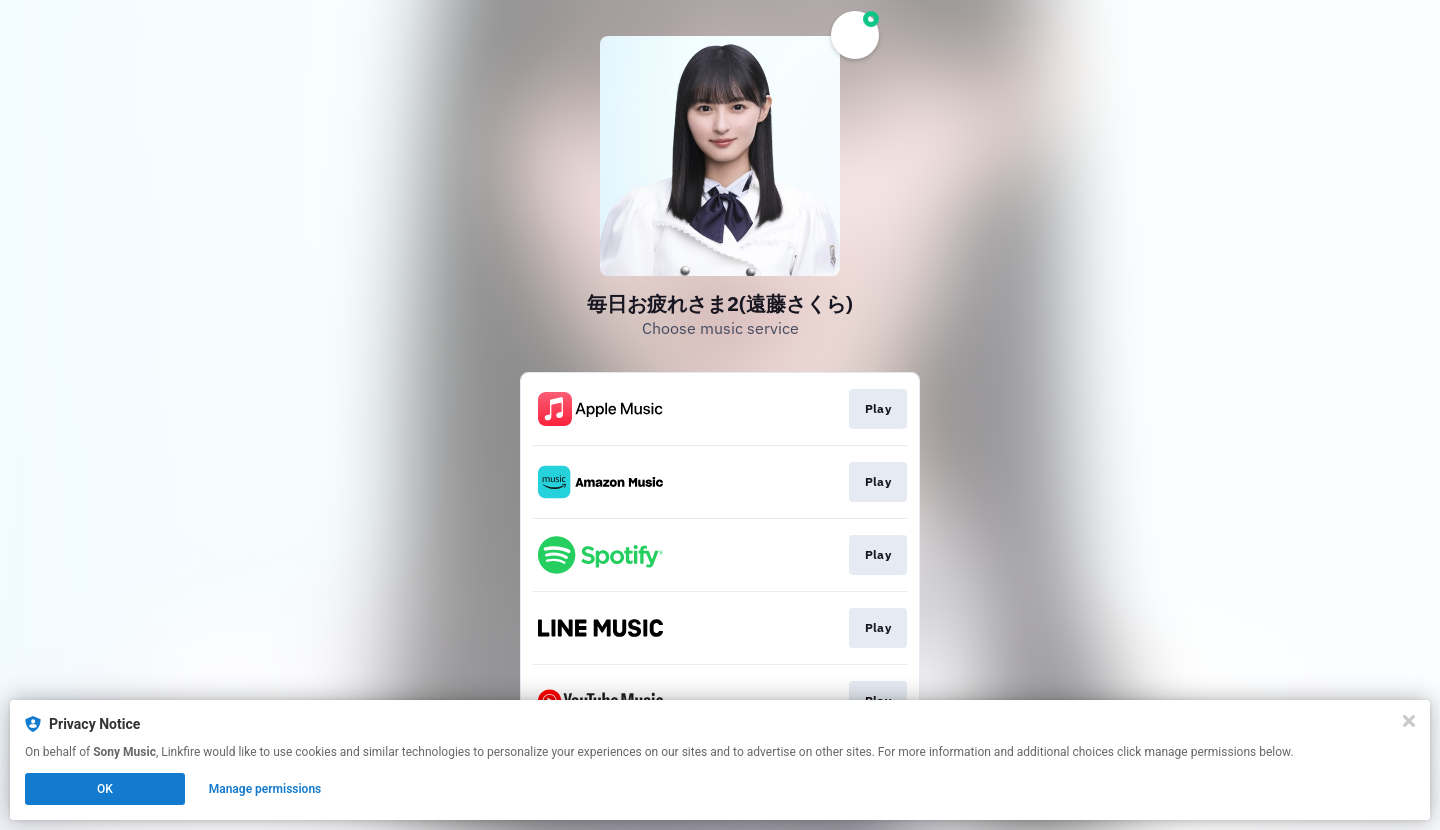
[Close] (1409, 721)
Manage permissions (265, 789)
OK (105, 789)
